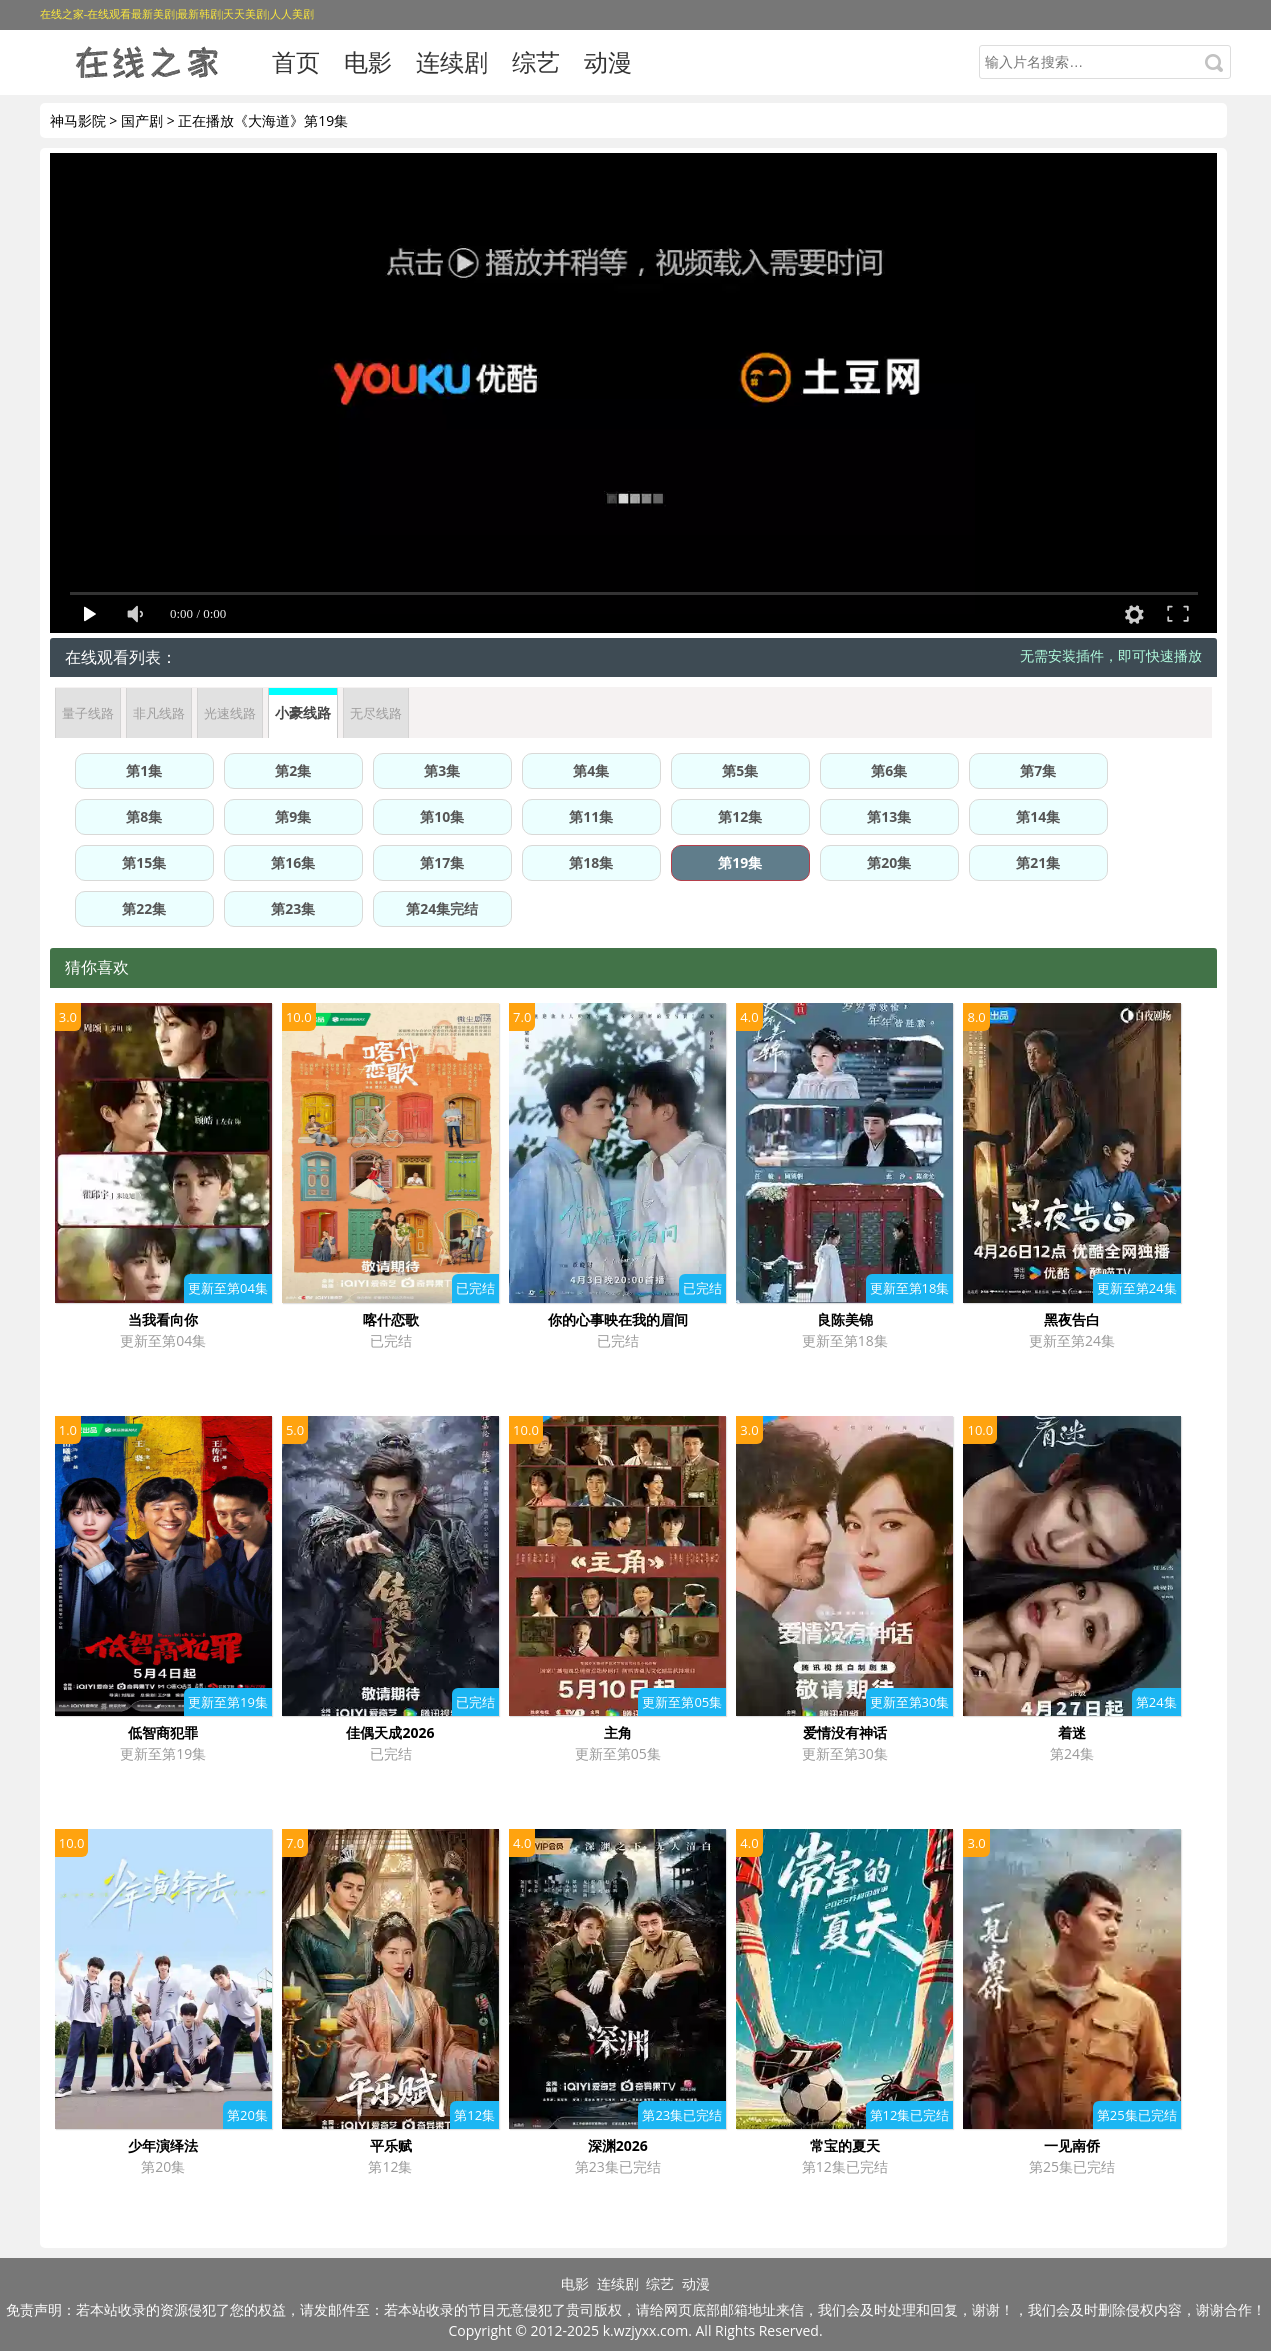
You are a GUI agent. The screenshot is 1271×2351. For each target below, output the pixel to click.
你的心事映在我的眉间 (618, 1319)
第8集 (144, 816)
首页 (296, 61)
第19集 (740, 862)
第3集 (442, 770)
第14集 (1038, 816)
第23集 (293, 908)
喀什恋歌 (391, 1319)
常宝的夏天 (845, 2145)
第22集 (144, 908)
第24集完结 (442, 908)
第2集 (293, 770)
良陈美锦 (845, 1319)
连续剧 (452, 61)
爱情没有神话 (845, 1732)
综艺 (536, 61)
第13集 (889, 816)
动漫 (608, 61)
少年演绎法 (163, 2145)
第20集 (889, 862)
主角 (618, 1732)
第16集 (293, 862)
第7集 (1038, 770)
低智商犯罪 (163, 1732)
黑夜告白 (1072, 1319)
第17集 (442, 862)
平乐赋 (391, 2145)
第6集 (889, 770)
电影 (368, 61)
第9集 (293, 816)
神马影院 (78, 120)
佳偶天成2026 (390, 1732)
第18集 (591, 862)
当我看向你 (163, 1319)
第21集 (1038, 862)
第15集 (144, 862)
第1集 (144, 770)
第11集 (591, 816)
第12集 (740, 816)
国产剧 (142, 120)
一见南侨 (1072, 2145)
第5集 (740, 770)
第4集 (591, 770)
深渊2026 (618, 2145)
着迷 (1072, 1732)
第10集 (442, 816)
